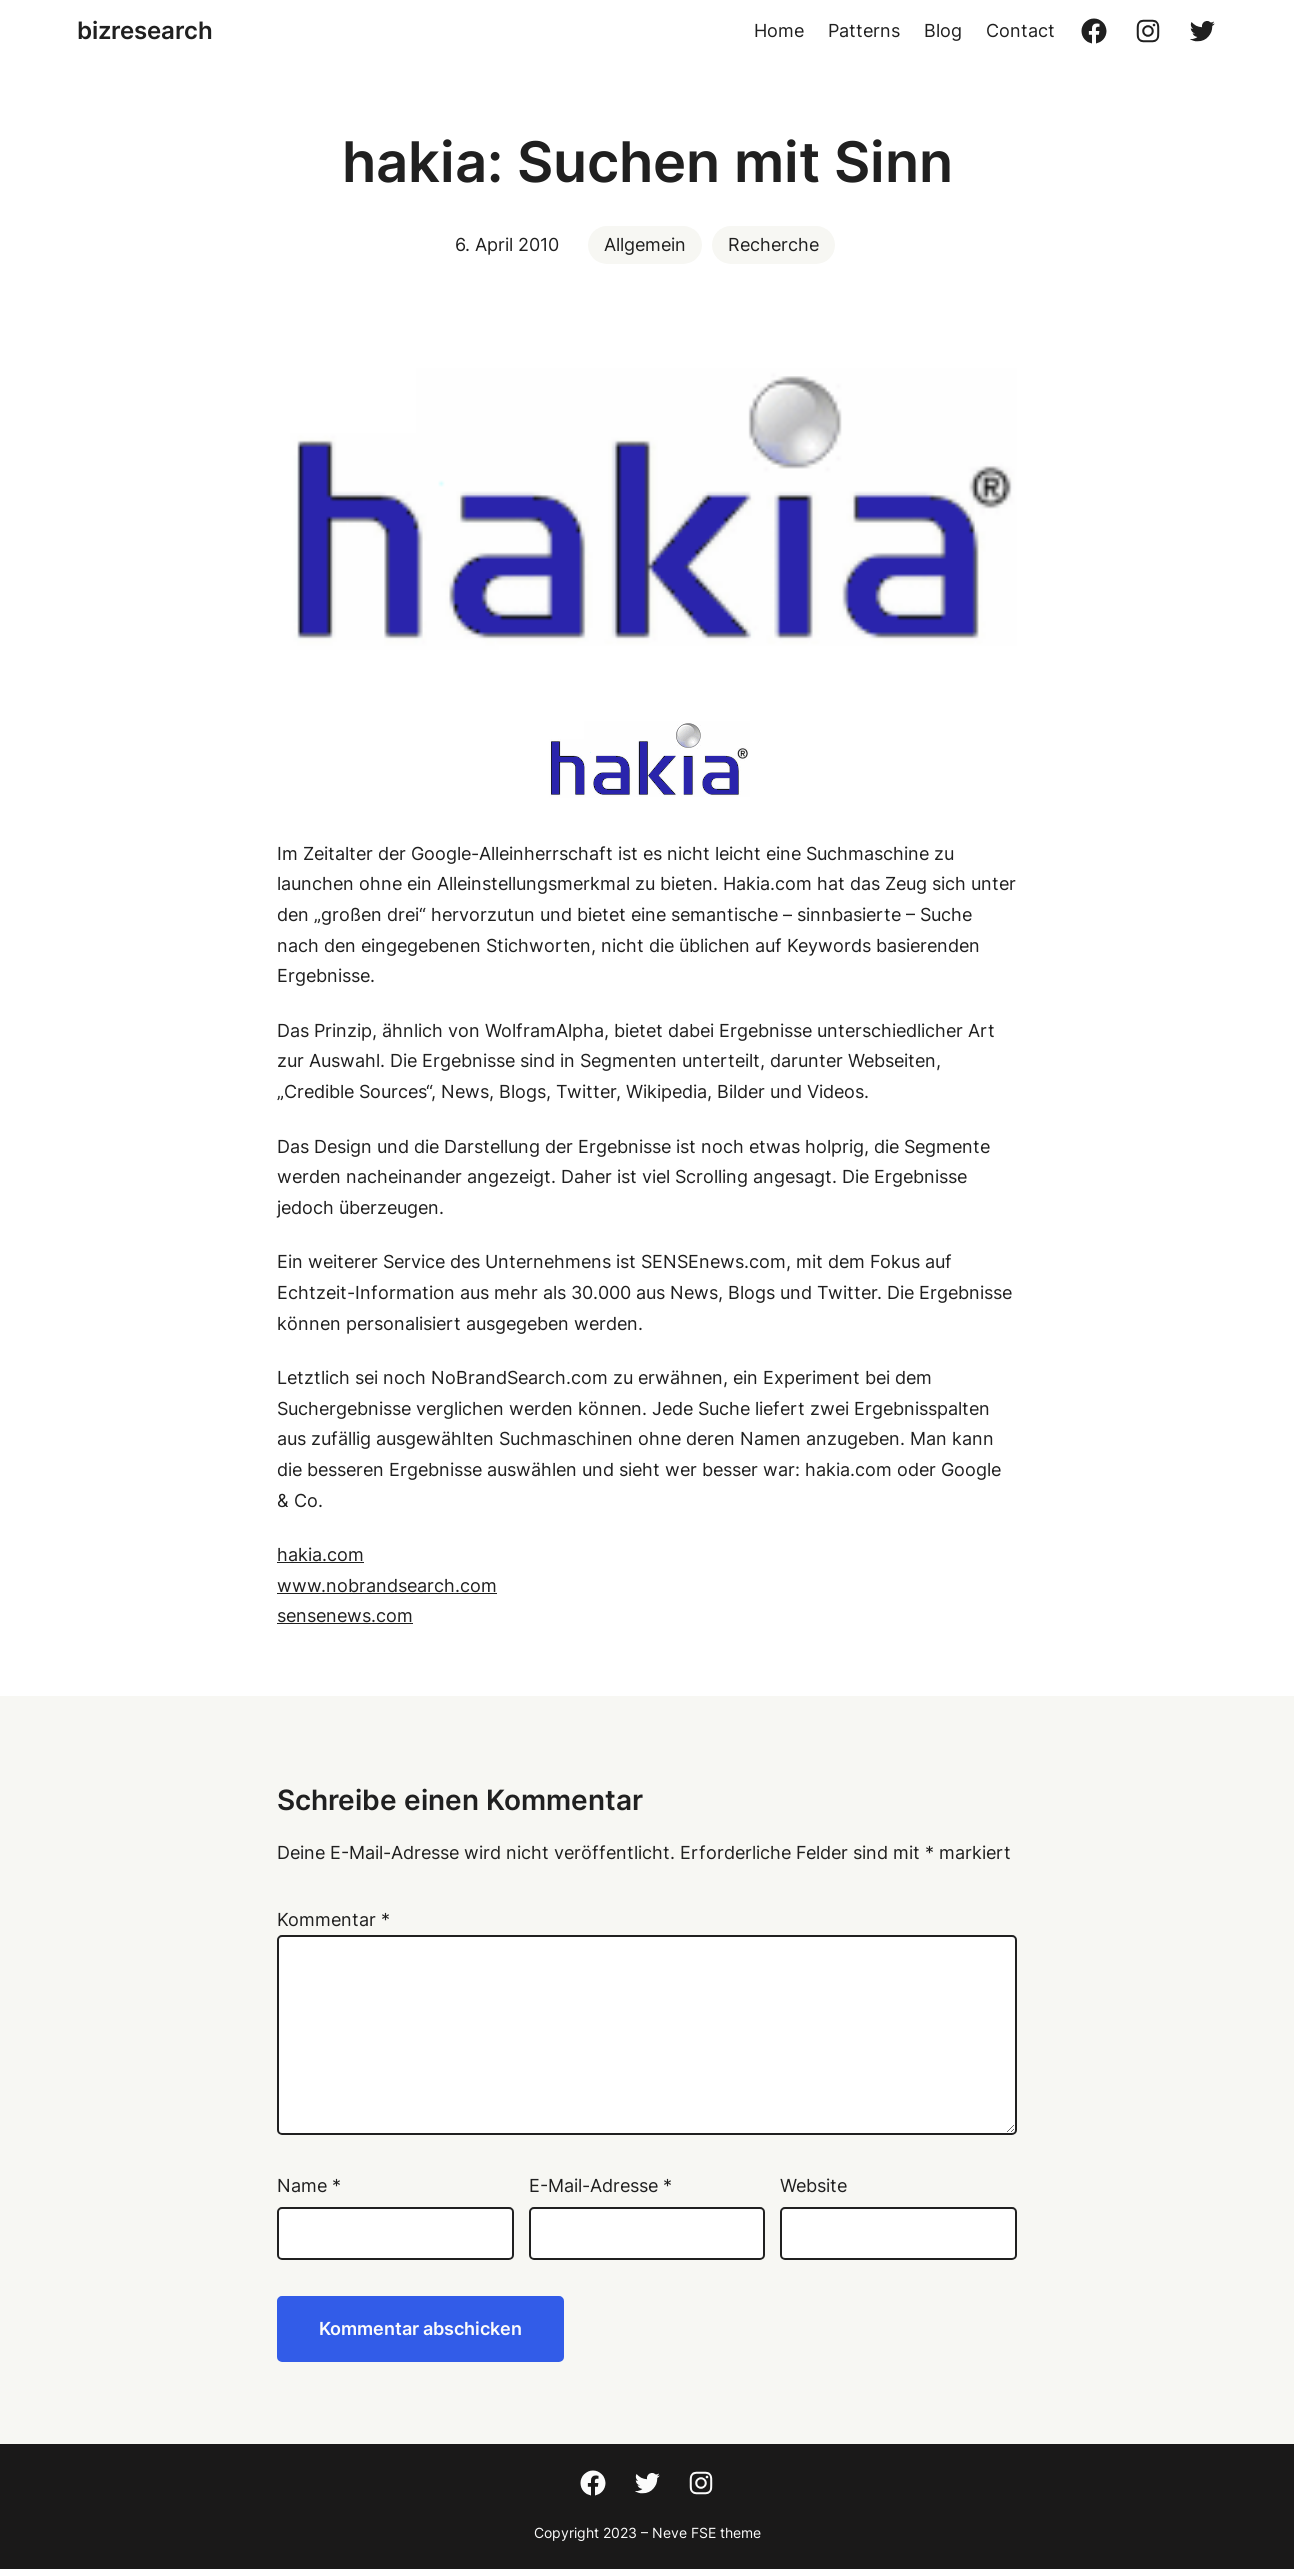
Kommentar (333, 1919)
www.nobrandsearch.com (387, 1585)
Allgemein (645, 244)
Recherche (773, 244)
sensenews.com (345, 1615)
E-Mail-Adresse (600, 2185)
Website (813, 2185)
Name (309, 2185)
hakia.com (320, 1554)
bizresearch (145, 30)
